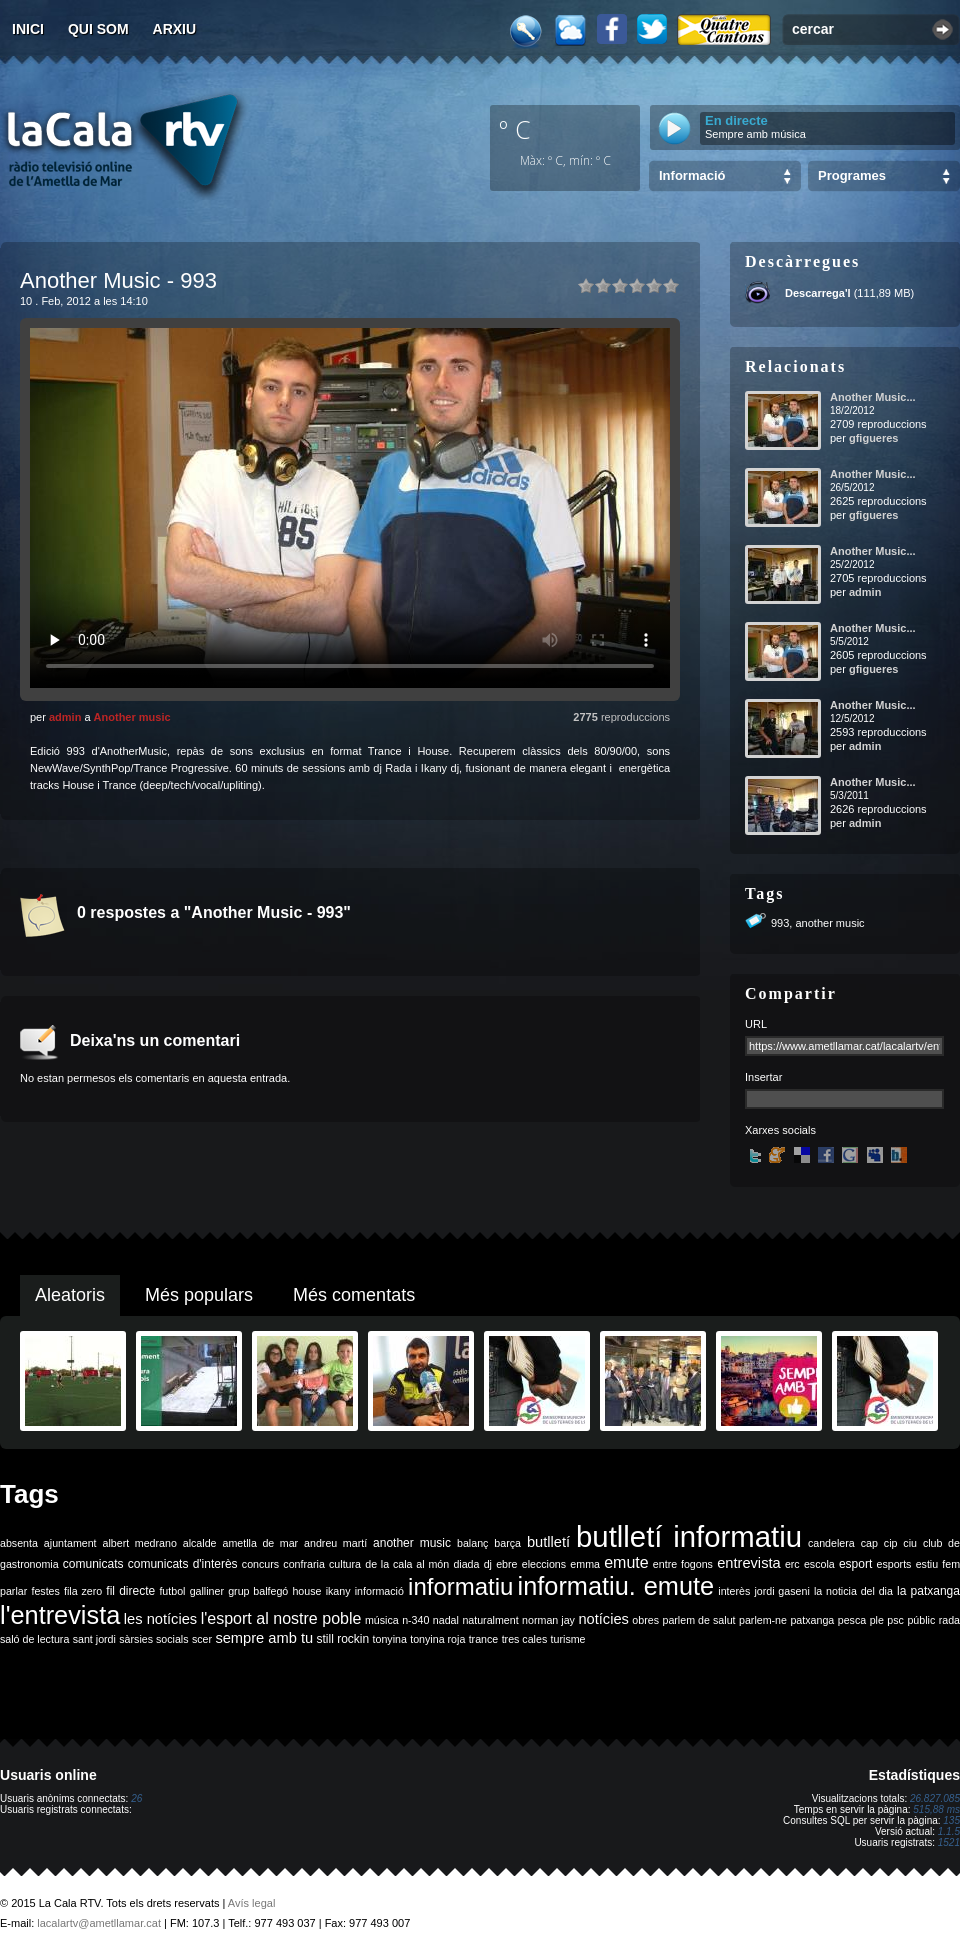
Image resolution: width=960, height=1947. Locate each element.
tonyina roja (437, 1639)
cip (891, 1543)
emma (585, 1564)
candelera (831, 1543)
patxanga (812, 1620)
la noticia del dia (853, 1591)
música (382, 1620)
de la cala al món (407, 1564)
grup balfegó (258, 1591)
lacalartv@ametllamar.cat (99, 1923)
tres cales (525, 1639)
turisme (568, 1639)
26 (136, 1798)
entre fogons (683, 1564)
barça (507, 1543)
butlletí (548, 1542)
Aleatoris (70, 1295)
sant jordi (94, 1639)
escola (819, 1564)
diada (466, 1564)
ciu (910, 1543)
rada (949, 1620)
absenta (19, 1543)
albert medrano (140, 1543)
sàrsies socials (153, 1639)
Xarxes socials (780, 1130)
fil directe (130, 1591)
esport (855, 1564)
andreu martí (335, 1543)
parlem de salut (698, 1620)
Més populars (199, 1295)
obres (645, 1620)
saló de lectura (34, 1639)
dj (488, 1564)
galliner (207, 1591)
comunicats (93, 1564)
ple (877, 1620)
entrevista (749, 1563)
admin (65, 717)
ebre (506, 1564)
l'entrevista (60, 1615)
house (306, 1591)
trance (484, 1639)
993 (780, 923)
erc (792, 1564)
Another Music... (873, 397)
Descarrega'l (818, 293)
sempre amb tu (264, 1638)
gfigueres (874, 438)
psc (895, 1620)
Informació (692, 175)
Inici (28, 29)
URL (756, 1024)
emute (626, 1562)
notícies (603, 1619)
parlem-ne (763, 1620)
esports (893, 1564)
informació (379, 1591)
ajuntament (70, 1543)
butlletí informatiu (689, 1536)
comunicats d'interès (183, 1564)
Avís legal (252, 1903)
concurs (260, 1564)
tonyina (390, 1639)
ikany (338, 1591)
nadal (446, 1620)
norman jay (548, 1620)
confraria (303, 1564)
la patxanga (928, 1591)
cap (869, 1543)
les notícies (160, 1619)
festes (45, 1591)
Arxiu (175, 29)
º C (515, 129)
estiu (927, 1564)
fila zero (83, 1591)
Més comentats (354, 1295)
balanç (472, 1543)
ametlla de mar (260, 1543)
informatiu (460, 1586)
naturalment (490, 1620)
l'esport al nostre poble (281, 1618)
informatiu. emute (616, 1586)
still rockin (342, 1639)
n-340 (415, 1620)
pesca (852, 1620)
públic (921, 1620)
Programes (852, 175)
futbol (172, 1591)
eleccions (544, 1564)
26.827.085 (935, 1798)
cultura (345, 1564)
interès (734, 1591)
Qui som (98, 29)
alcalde (200, 1543)
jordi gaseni (781, 1591)
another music (829, 923)
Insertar (763, 1077)
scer (202, 1639)
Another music (132, 717)
